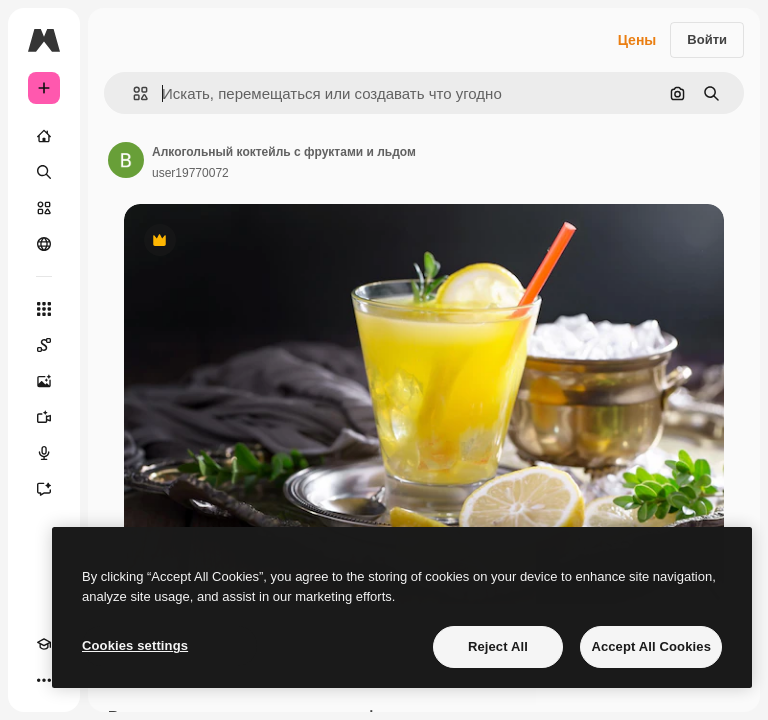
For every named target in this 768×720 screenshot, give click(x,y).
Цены (637, 40)
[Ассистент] (44, 489)
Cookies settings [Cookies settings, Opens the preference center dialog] (135, 645)
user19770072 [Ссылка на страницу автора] (190, 173)
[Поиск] (44, 172)
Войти (707, 39)
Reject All (498, 646)
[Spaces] (44, 345)
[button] (132, 93)
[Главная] (44, 136)
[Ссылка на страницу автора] (126, 160)
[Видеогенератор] (44, 417)
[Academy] (44, 644)
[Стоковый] (44, 208)
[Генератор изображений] (44, 381)
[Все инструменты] (44, 309)
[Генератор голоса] (44, 453)
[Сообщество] (44, 244)
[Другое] (44, 680)
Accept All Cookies (651, 646)
